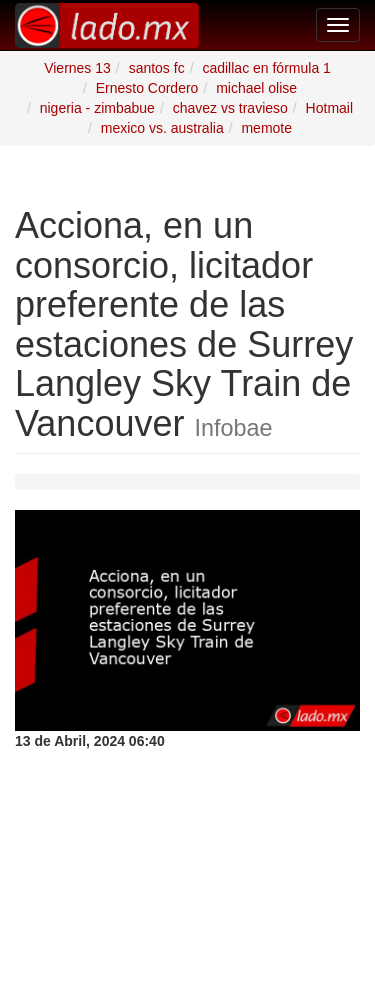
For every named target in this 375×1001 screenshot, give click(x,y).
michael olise (256, 88)
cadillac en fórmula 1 (266, 68)
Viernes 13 (77, 68)
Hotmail (329, 108)
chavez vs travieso (230, 108)
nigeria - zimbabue (97, 108)
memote (266, 128)
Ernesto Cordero (147, 88)
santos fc (157, 68)
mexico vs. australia (162, 128)
